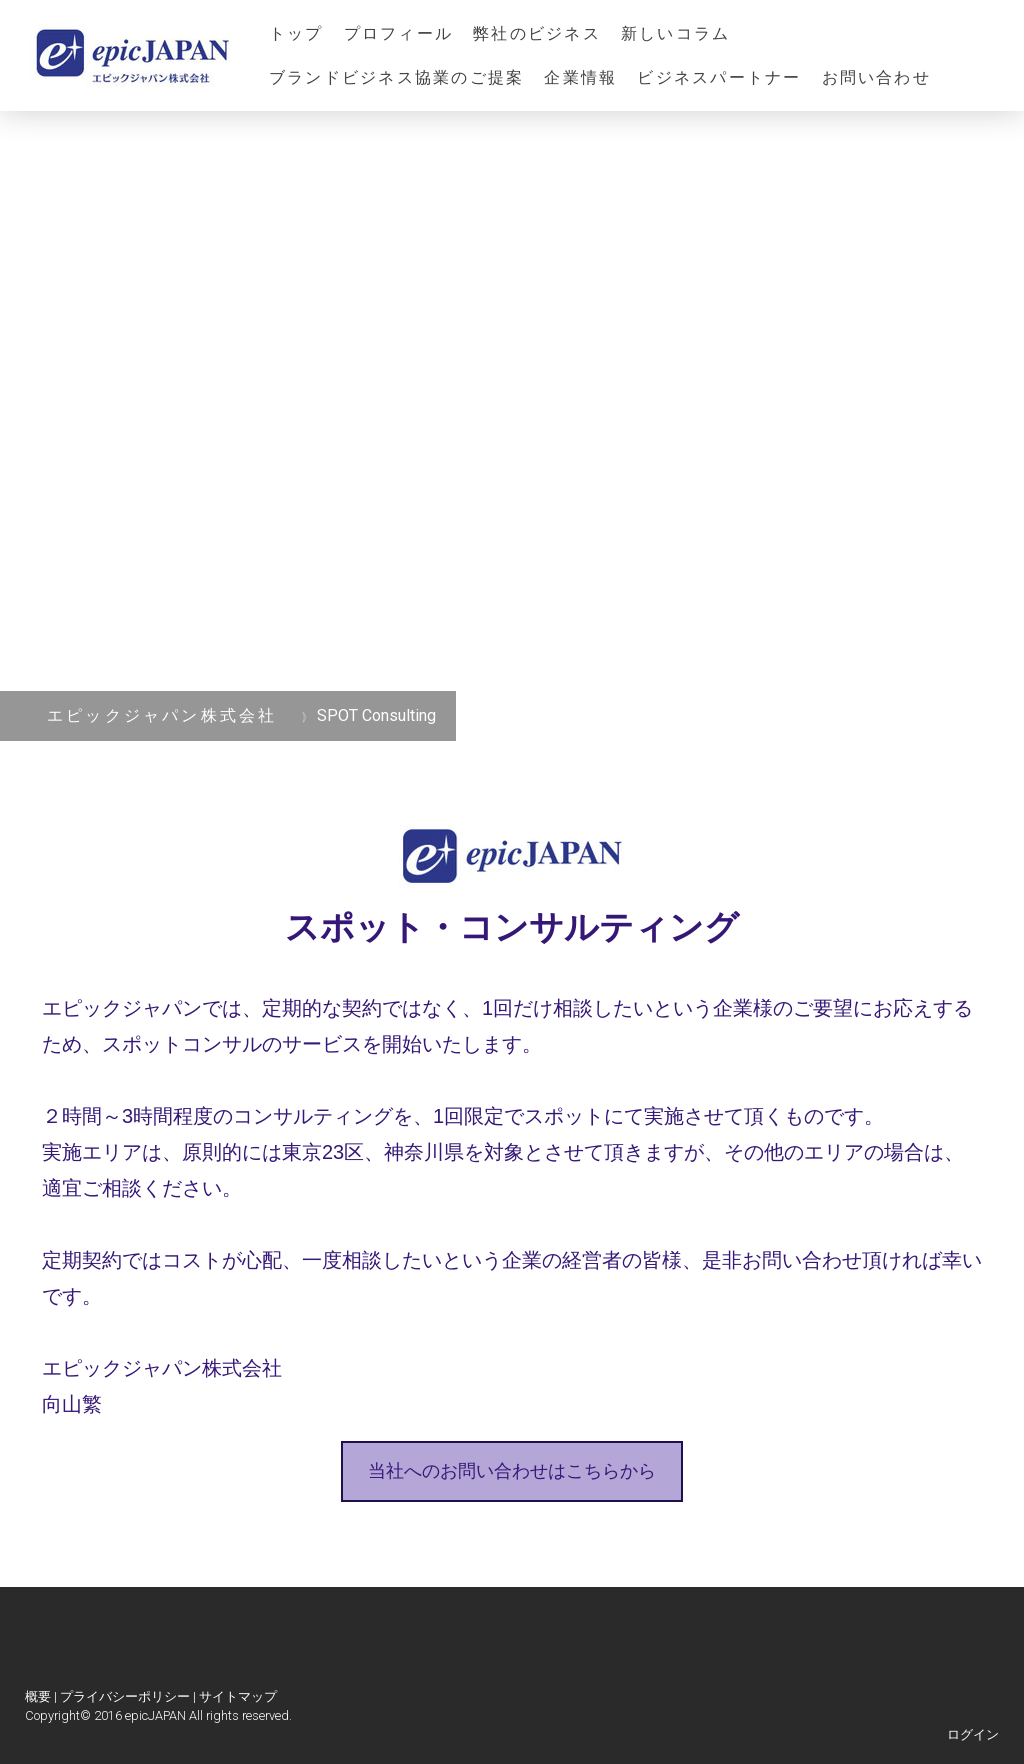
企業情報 (580, 77)
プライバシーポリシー (125, 1696)
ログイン (973, 1734)
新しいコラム (675, 33)
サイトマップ (238, 1696)
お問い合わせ (876, 77)
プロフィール (398, 33)
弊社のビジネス (537, 33)
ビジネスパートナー (719, 77)
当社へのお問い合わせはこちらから (512, 1471)
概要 (38, 1696)
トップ (296, 33)
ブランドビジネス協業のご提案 (396, 77)
